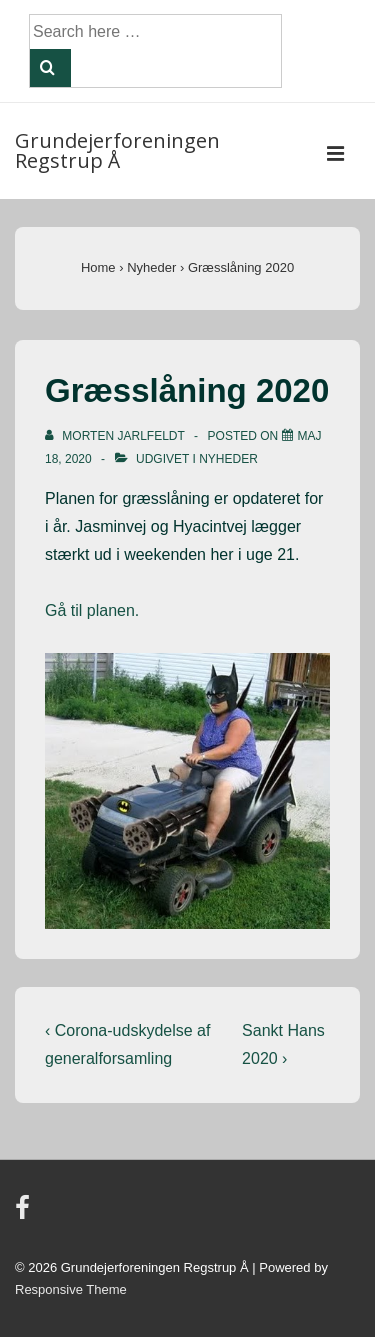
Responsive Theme (71, 1289)
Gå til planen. (92, 610)
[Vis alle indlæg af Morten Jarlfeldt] (116, 436)
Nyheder (228, 459)
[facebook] (25, 1214)
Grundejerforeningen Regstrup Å (117, 150)
